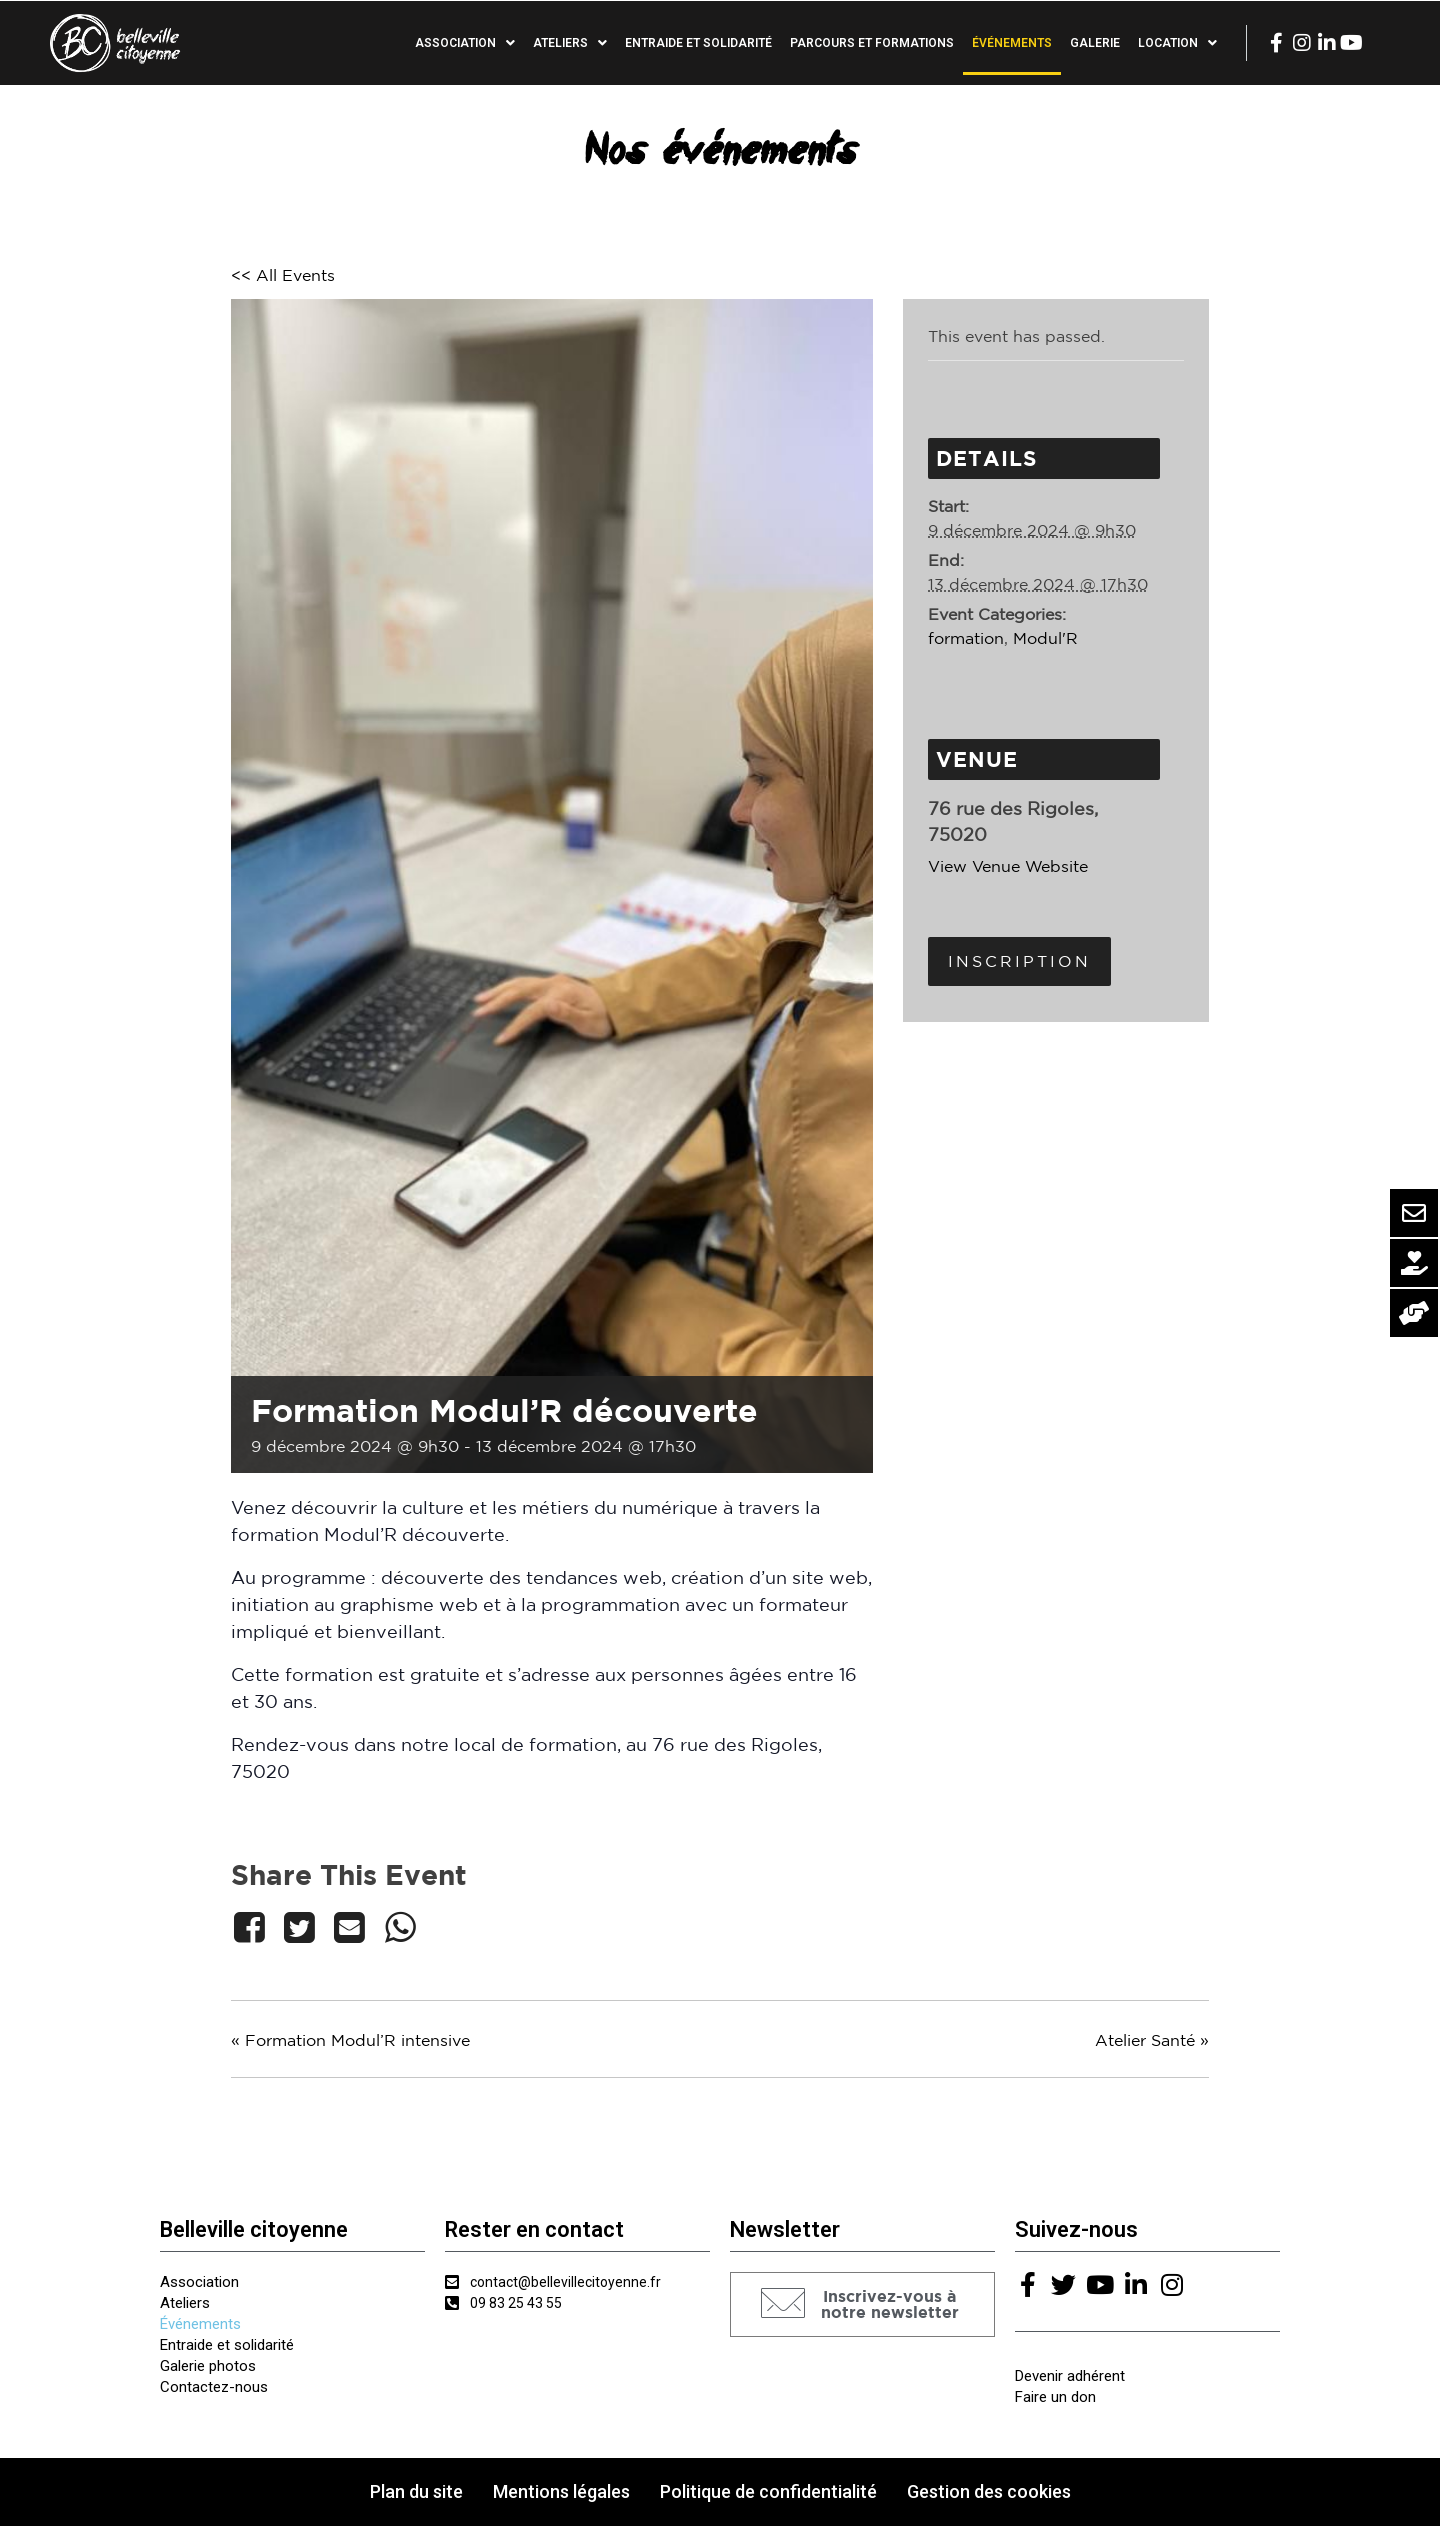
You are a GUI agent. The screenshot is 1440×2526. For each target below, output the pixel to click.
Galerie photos (208, 2366)
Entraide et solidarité (698, 43)
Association (465, 43)
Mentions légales (561, 2491)
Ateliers (570, 43)
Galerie (1095, 43)
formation (966, 638)
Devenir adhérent (1070, 2376)
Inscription (1019, 961)
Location (1177, 43)
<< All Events (283, 275)
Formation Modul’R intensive (350, 2040)
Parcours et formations (872, 43)
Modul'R (1045, 638)
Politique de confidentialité (768, 2491)
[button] (862, 2304)
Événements (1012, 43)
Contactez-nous (214, 2387)
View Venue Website (1008, 866)
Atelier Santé (1152, 2040)
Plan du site (416, 2491)
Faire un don (1055, 2397)
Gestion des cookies (989, 2491)
